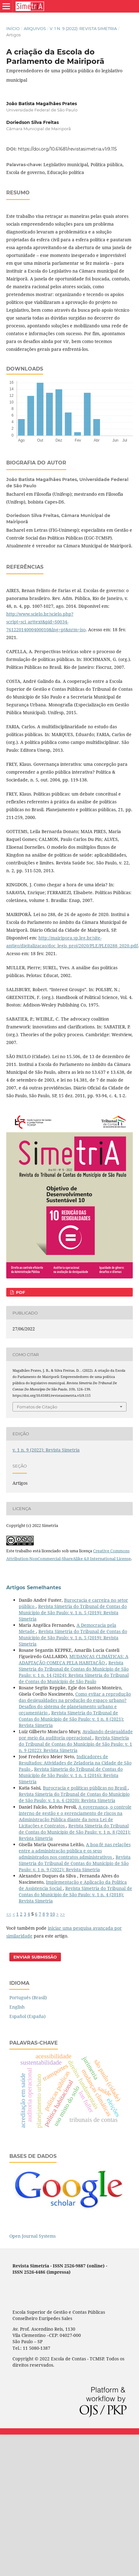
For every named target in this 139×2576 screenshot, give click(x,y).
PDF (20, 1292)
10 (52, 1914)
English (17, 2007)
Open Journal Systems (32, 2236)
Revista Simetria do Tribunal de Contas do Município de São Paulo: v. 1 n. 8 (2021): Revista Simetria (71, 1719)
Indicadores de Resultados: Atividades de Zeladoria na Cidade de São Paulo (75, 1763)
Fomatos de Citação (37, 1406)
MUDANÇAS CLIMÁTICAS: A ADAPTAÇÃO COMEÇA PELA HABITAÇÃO (73, 1659)
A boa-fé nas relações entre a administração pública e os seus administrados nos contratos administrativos (75, 1850)
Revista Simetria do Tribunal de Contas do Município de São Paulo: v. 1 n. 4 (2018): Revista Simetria (75, 1894)
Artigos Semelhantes (33, 1587)
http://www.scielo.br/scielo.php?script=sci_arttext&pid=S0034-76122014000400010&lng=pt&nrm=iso (46, 621)
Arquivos (35, 28)
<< (8, 1914)
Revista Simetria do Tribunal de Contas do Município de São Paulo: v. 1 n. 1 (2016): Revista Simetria (71, 1775)
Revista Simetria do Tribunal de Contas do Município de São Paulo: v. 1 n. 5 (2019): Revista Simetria (73, 1612)
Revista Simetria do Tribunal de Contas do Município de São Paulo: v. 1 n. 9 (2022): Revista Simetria (75, 1744)
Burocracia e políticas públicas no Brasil (85, 1788)
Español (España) (27, 2016)
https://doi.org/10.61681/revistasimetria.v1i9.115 (67, 149)
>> (62, 1914)
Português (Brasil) (28, 1997)
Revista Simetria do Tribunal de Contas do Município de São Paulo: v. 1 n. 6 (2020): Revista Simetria (74, 1797)
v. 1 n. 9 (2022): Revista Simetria (83, 28)
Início (13, 28)
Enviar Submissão (35, 1956)
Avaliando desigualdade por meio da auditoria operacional (76, 1734)
